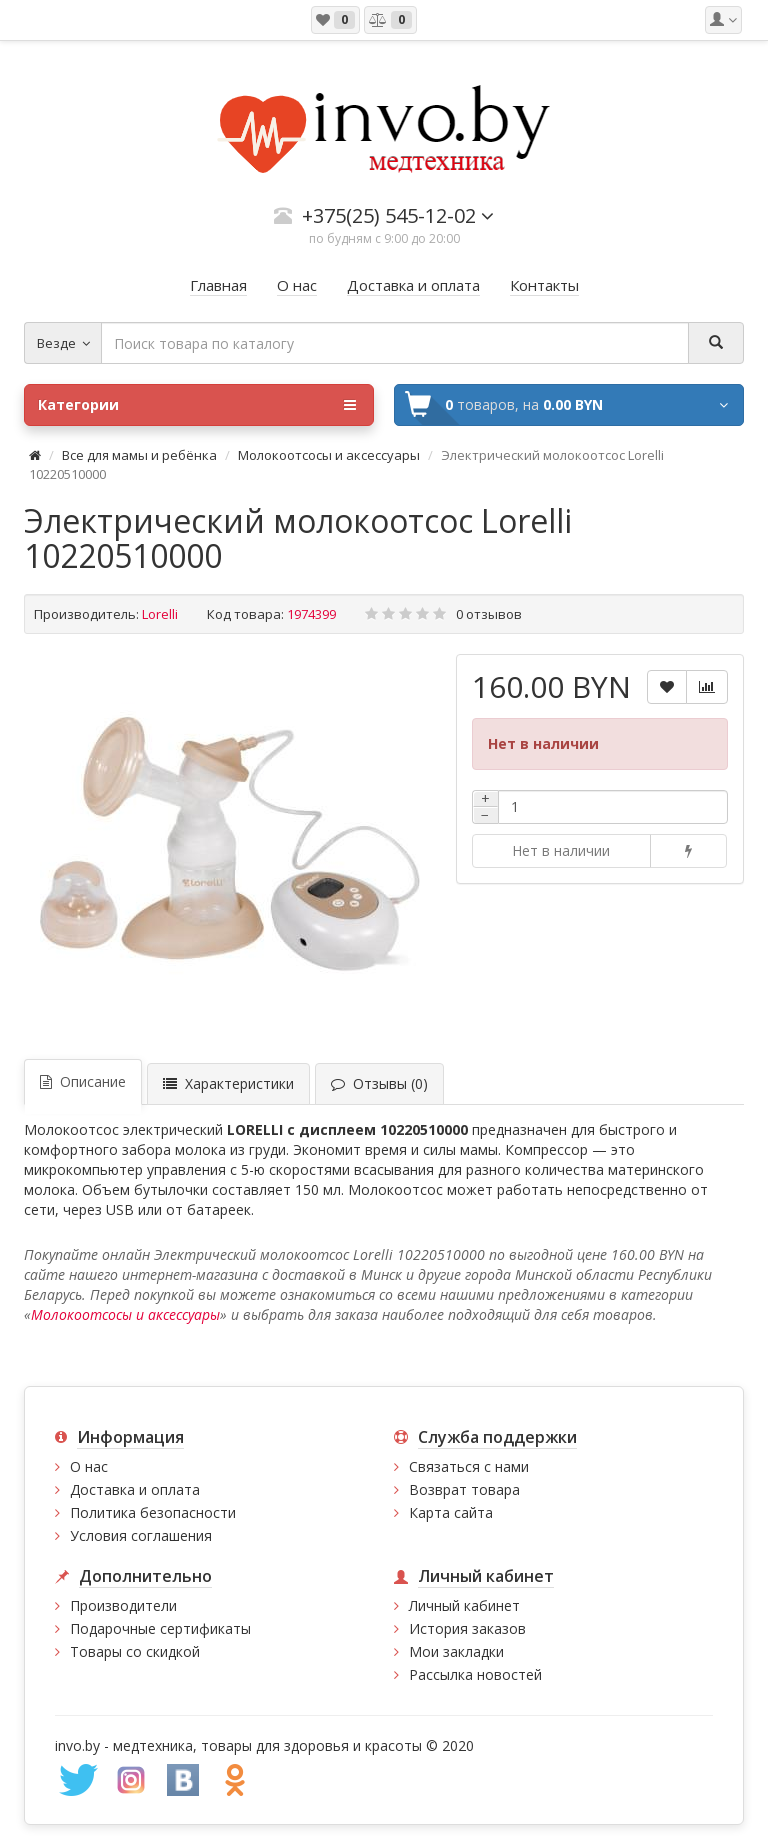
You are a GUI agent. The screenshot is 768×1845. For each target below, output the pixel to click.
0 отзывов (489, 614)
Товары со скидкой (135, 1651)
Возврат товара (464, 1489)
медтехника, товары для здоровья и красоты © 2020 (293, 1745)
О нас (89, 1466)
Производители (123, 1605)
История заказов (467, 1628)
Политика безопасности (153, 1512)
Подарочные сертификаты (160, 1628)
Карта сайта (451, 1512)
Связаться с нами (469, 1466)
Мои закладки (456, 1651)
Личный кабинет (464, 1605)
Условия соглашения (141, 1535)
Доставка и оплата (135, 1489)
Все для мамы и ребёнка (141, 455)
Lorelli (160, 614)
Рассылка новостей (475, 1674)
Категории (197, 405)
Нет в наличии (561, 850)
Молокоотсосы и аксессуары (329, 455)
